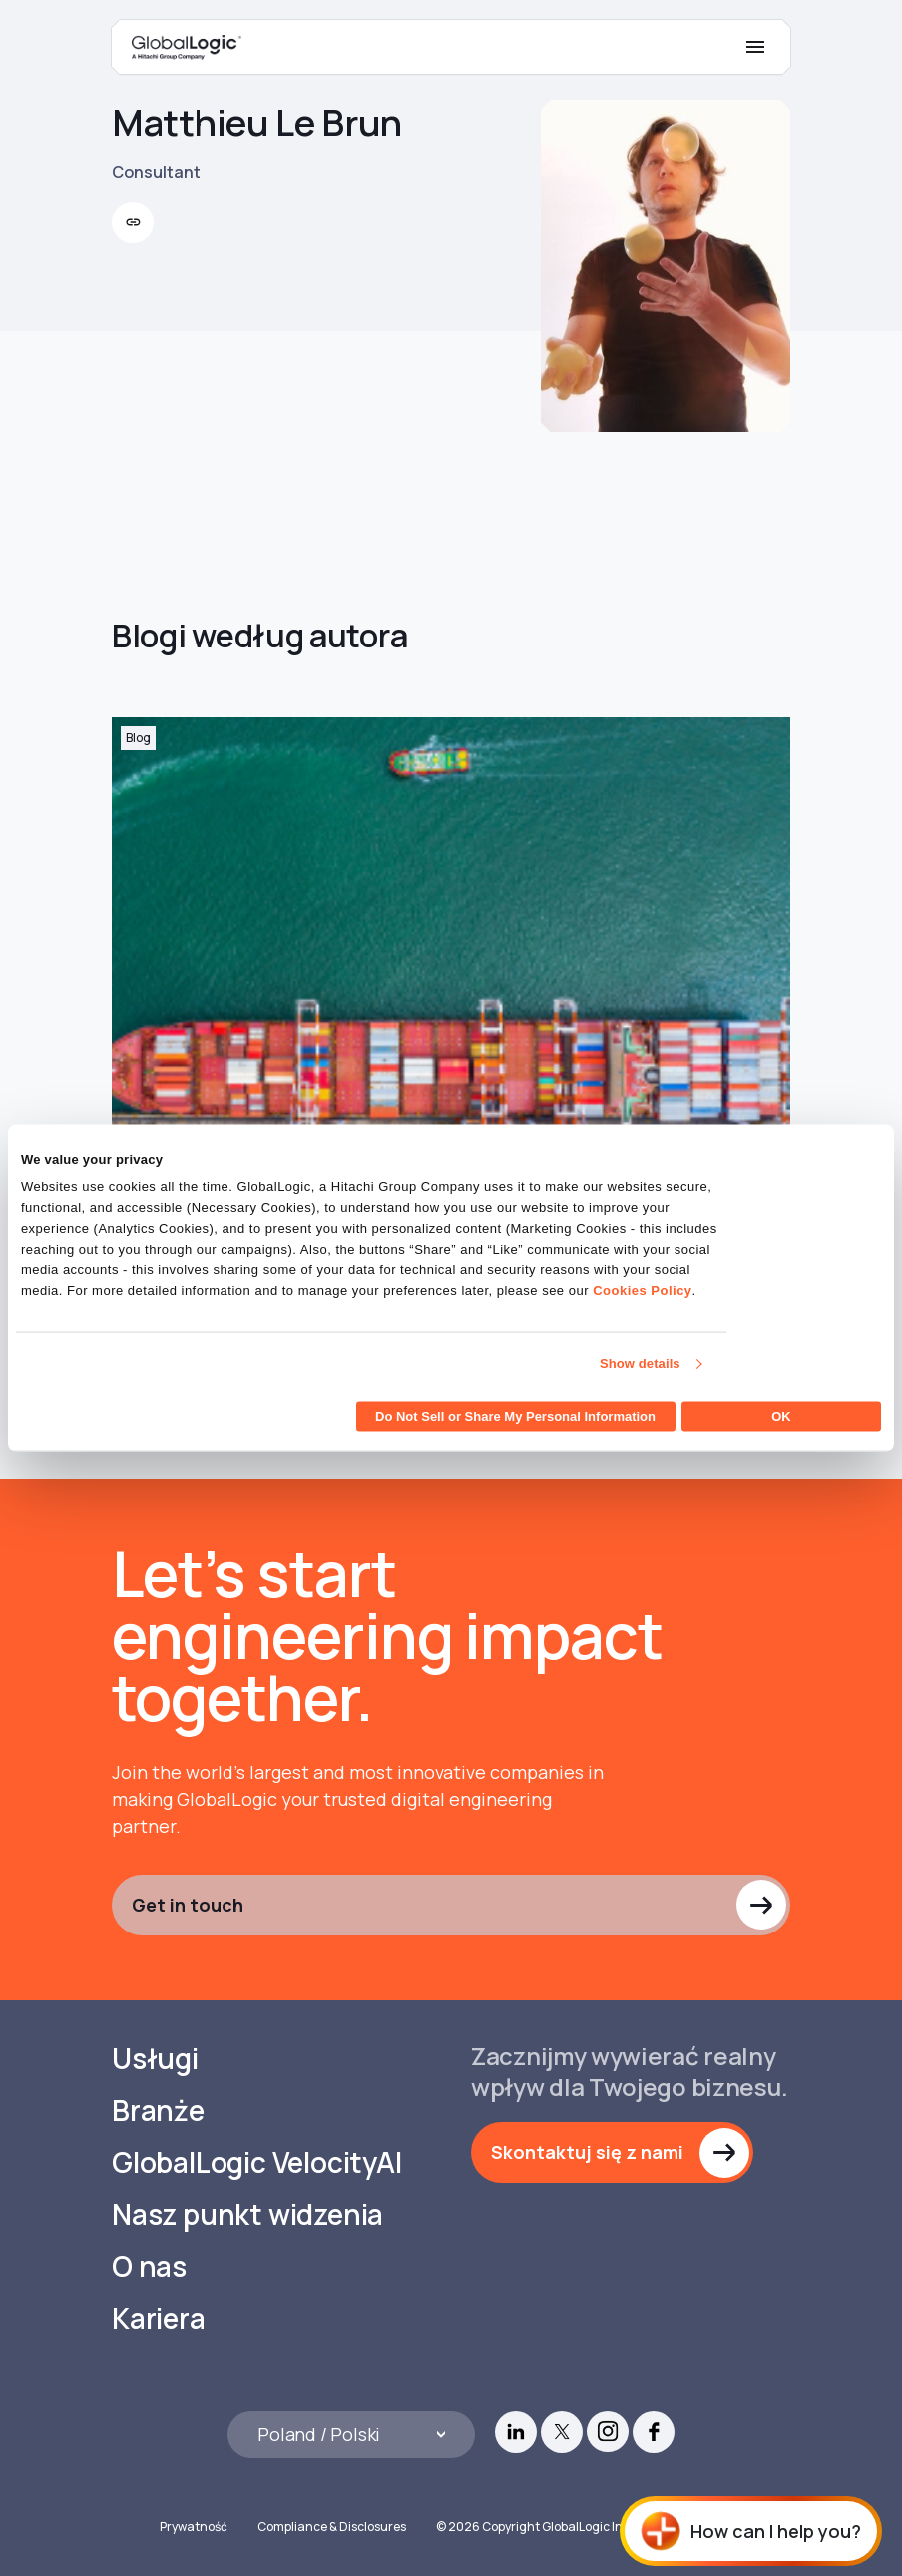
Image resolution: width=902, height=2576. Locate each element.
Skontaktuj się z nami (587, 2152)
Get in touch (187, 1905)
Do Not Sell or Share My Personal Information (515, 1415)
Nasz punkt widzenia (247, 2214)
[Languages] (351, 2434)
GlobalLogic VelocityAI (257, 2162)
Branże (158, 2110)
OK (781, 1415)
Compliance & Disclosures (331, 2526)
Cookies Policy (642, 1290)
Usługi (155, 2058)
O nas (149, 2266)
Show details (640, 1363)
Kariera (159, 2318)
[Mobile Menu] (755, 47)
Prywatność (193, 2526)
